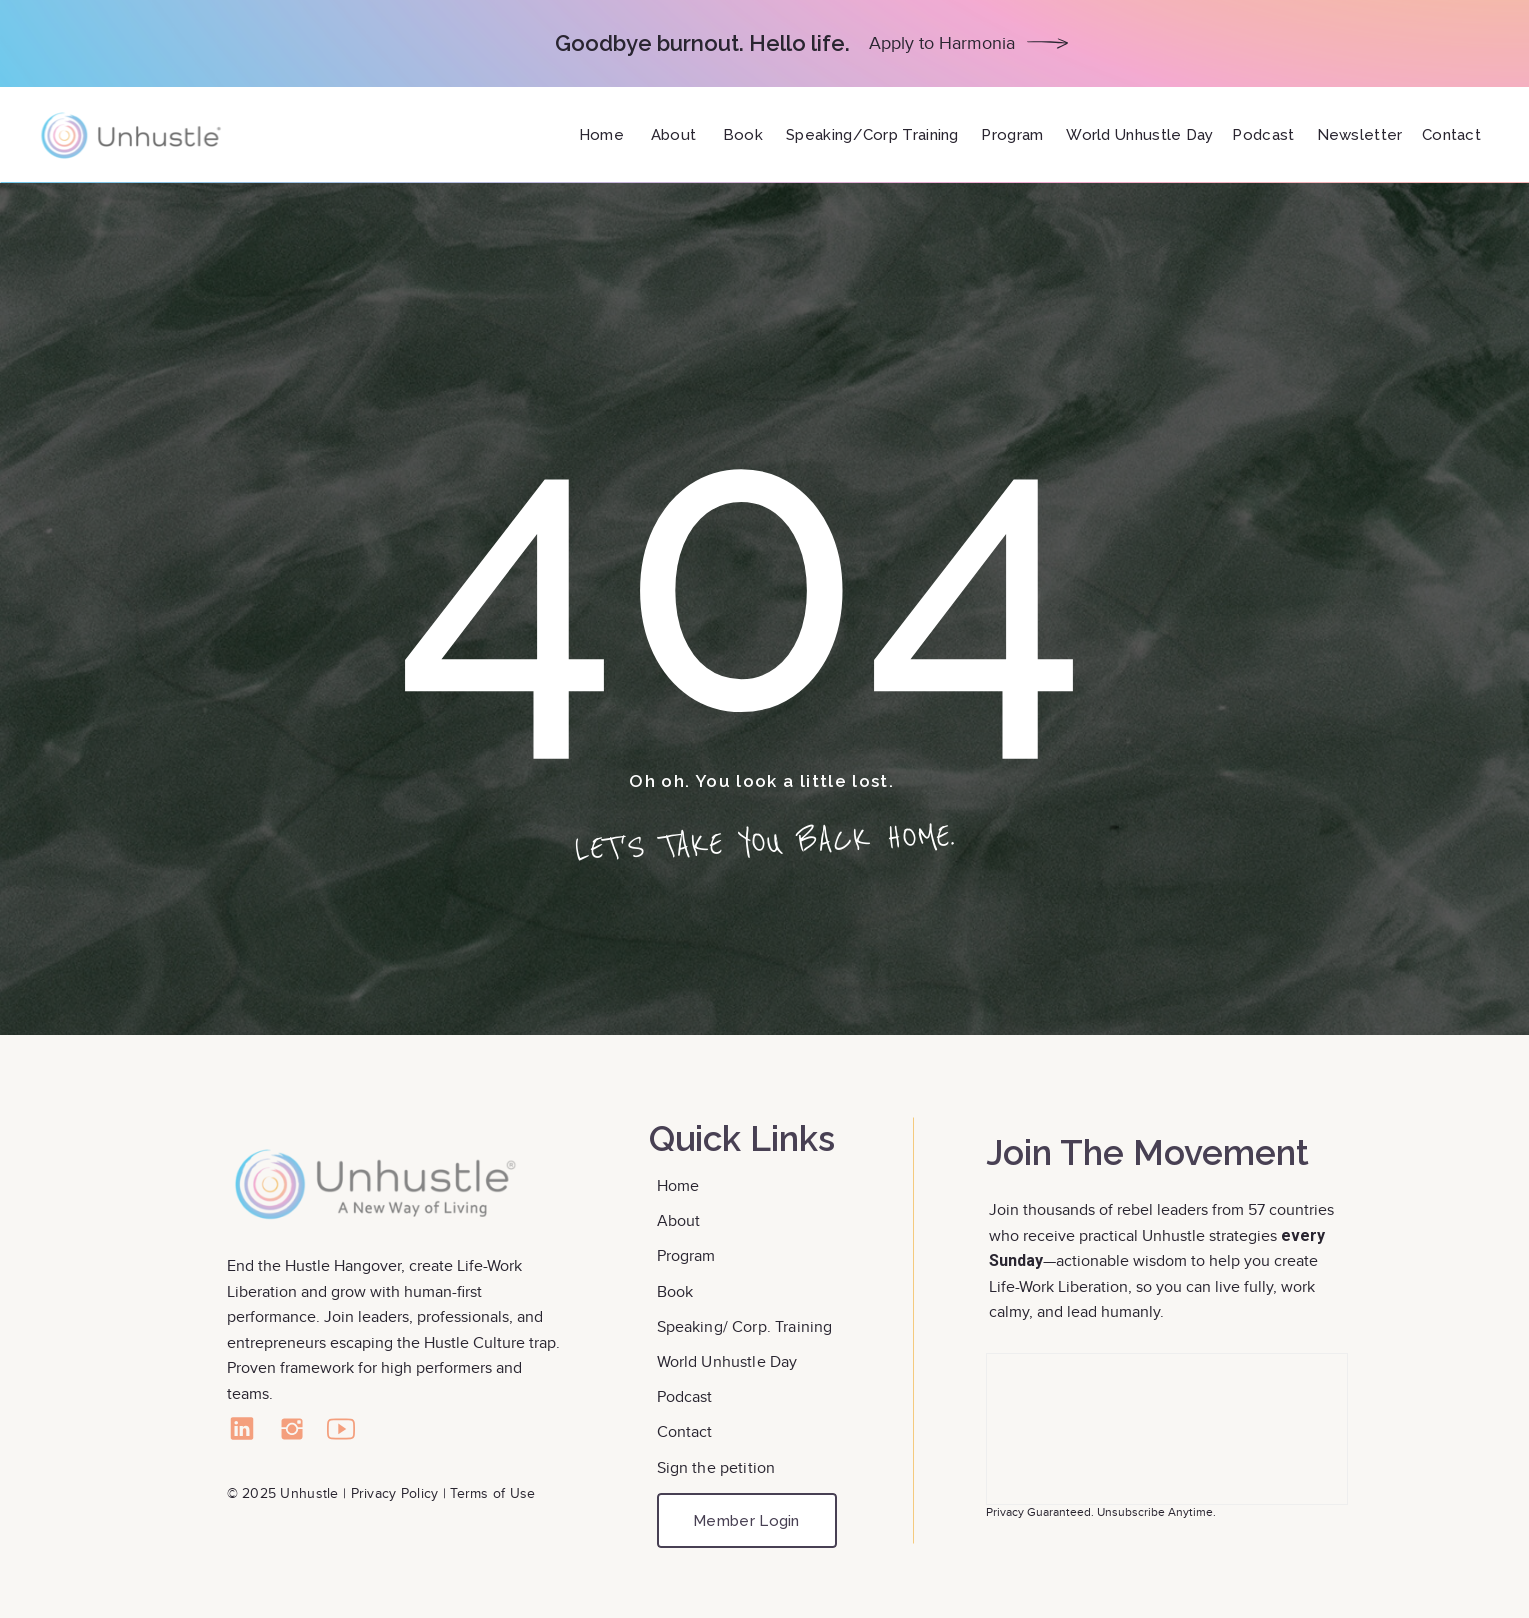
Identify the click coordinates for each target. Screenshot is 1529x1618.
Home (680, 1185)
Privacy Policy (395, 1493)
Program (686, 1255)
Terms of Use (492, 1493)
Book (677, 1291)
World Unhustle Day (727, 1361)
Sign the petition (716, 1467)
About (681, 1220)
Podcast (685, 1396)
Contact (687, 1431)
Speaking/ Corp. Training (745, 1326)
